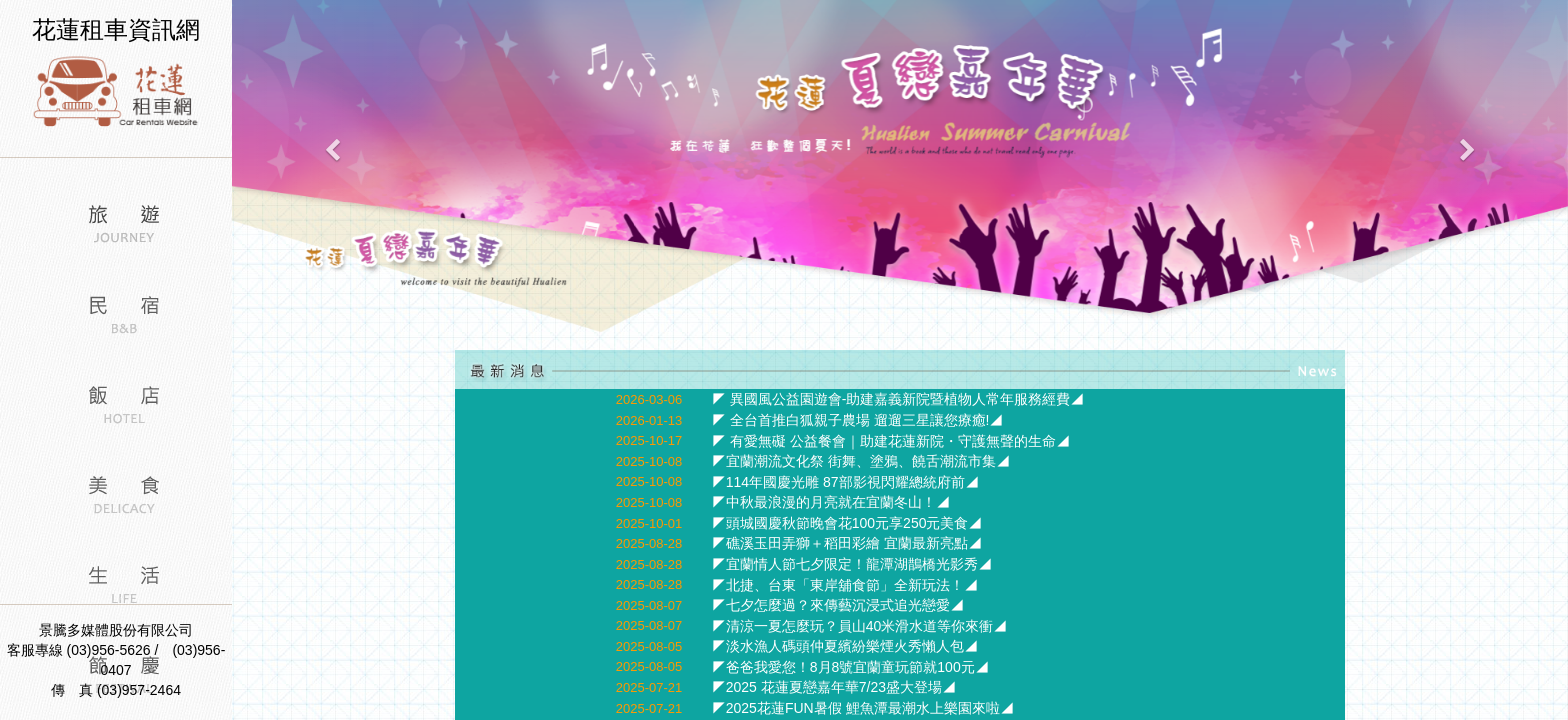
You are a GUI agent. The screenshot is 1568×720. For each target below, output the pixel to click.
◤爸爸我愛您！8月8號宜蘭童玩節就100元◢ (850, 667)
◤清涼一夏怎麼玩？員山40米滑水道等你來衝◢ (860, 626)
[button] (332, 168)
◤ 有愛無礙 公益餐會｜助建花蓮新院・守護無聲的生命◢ (891, 441)
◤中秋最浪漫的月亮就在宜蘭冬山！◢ (831, 502)
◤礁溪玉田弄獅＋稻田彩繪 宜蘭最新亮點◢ (847, 543)
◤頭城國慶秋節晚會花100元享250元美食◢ (847, 523)
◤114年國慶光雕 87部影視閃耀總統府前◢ (845, 482)
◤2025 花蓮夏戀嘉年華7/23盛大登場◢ (834, 687)
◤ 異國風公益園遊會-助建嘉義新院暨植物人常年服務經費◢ (898, 399)
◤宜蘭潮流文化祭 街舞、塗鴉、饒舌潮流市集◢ (861, 461)
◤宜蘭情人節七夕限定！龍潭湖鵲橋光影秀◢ (852, 564)
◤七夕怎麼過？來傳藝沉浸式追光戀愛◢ (838, 605)
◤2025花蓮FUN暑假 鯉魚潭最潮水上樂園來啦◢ (863, 708)
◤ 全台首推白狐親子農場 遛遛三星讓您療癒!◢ (858, 420)
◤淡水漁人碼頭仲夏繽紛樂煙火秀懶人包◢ (845, 646)
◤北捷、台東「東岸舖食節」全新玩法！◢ (845, 585)
